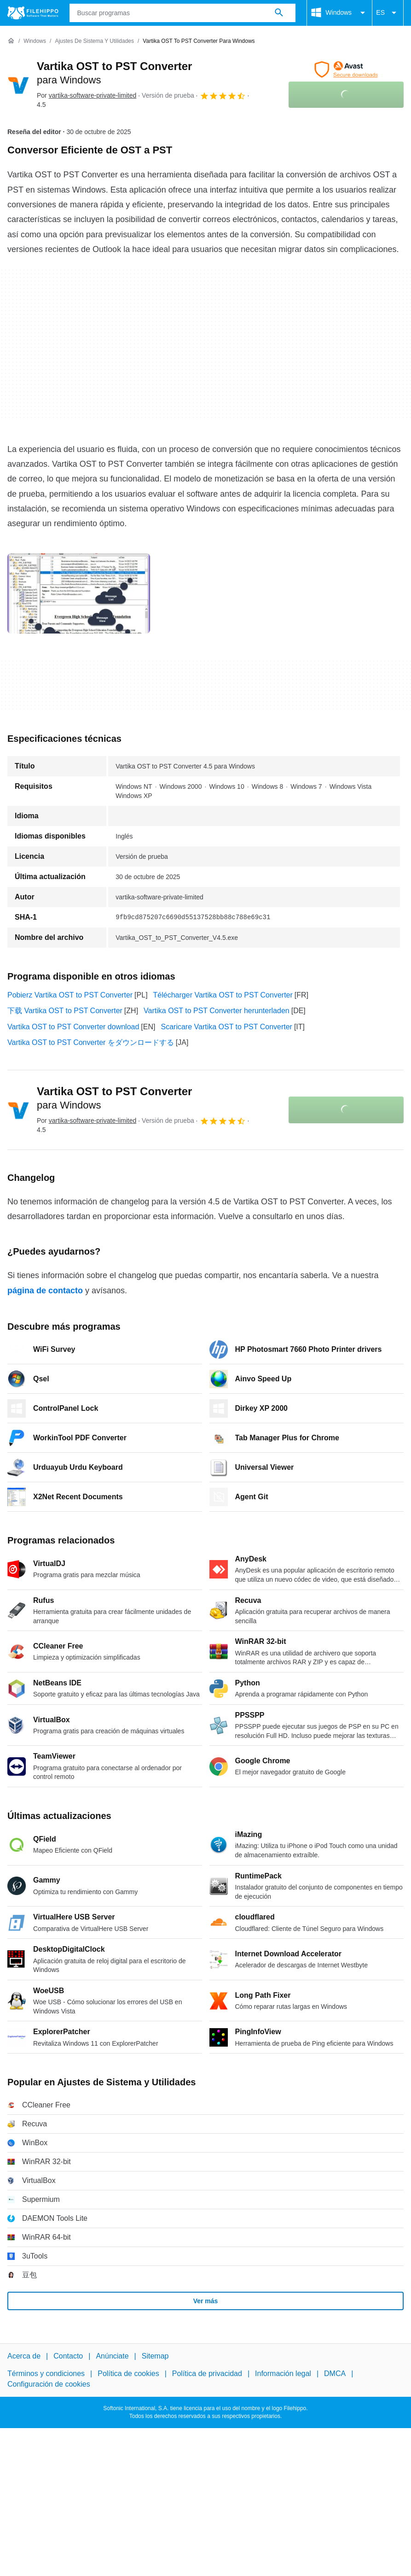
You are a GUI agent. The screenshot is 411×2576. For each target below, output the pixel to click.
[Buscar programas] (279, 13)
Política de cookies (128, 2374)
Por (86, 95)
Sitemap (155, 2356)
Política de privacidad (207, 2374)
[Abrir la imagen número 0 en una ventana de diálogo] (78, 593)
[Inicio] (11, 41)
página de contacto (45, 1290)
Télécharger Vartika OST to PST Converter (223, 995)
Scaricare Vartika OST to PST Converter (226, 1027)
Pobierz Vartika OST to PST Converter (70, 995)
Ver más (205, 2301)
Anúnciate (112, 2356)
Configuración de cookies (48, 2384)
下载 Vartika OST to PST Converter (64, 1011)
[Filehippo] (32, 13)
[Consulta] (182, 13)
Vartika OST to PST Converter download (73, 1027)
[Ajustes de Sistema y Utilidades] (94, 41)
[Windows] (34, 41)
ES (387, 12)
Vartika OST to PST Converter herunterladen (216, 1011)
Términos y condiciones (46, 2374)
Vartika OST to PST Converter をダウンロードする (90, 1042)
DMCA (335, 2374)
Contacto (68, 2356)
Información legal (283, 2374)
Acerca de (24, 2356)
